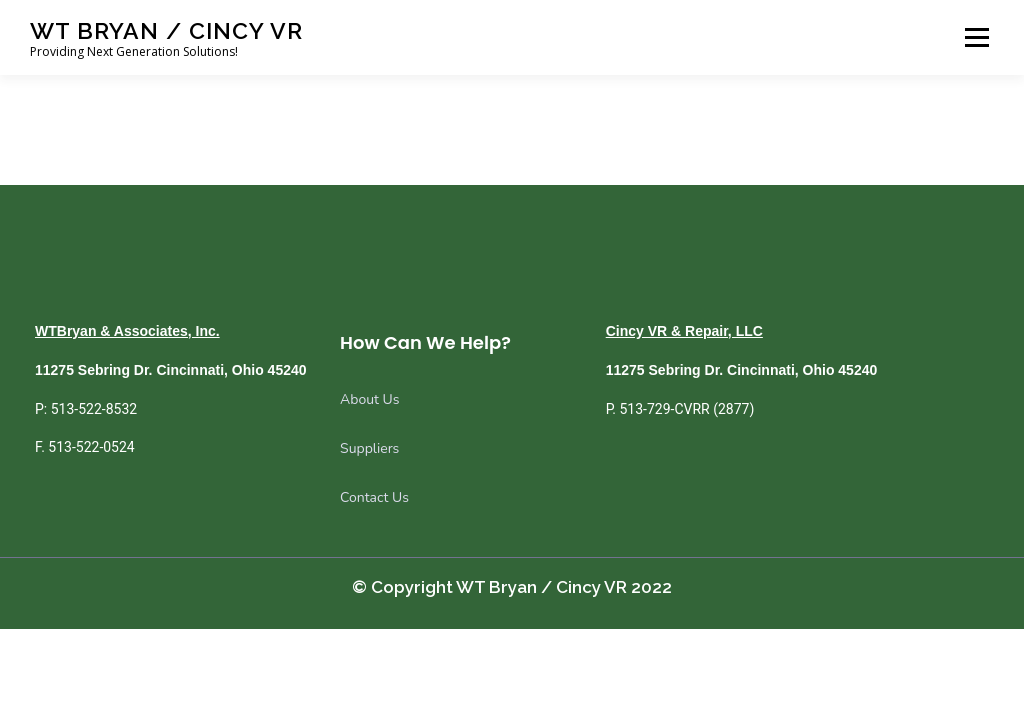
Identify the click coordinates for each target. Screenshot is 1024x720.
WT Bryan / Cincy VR (166, 30)
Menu (976, 37)
